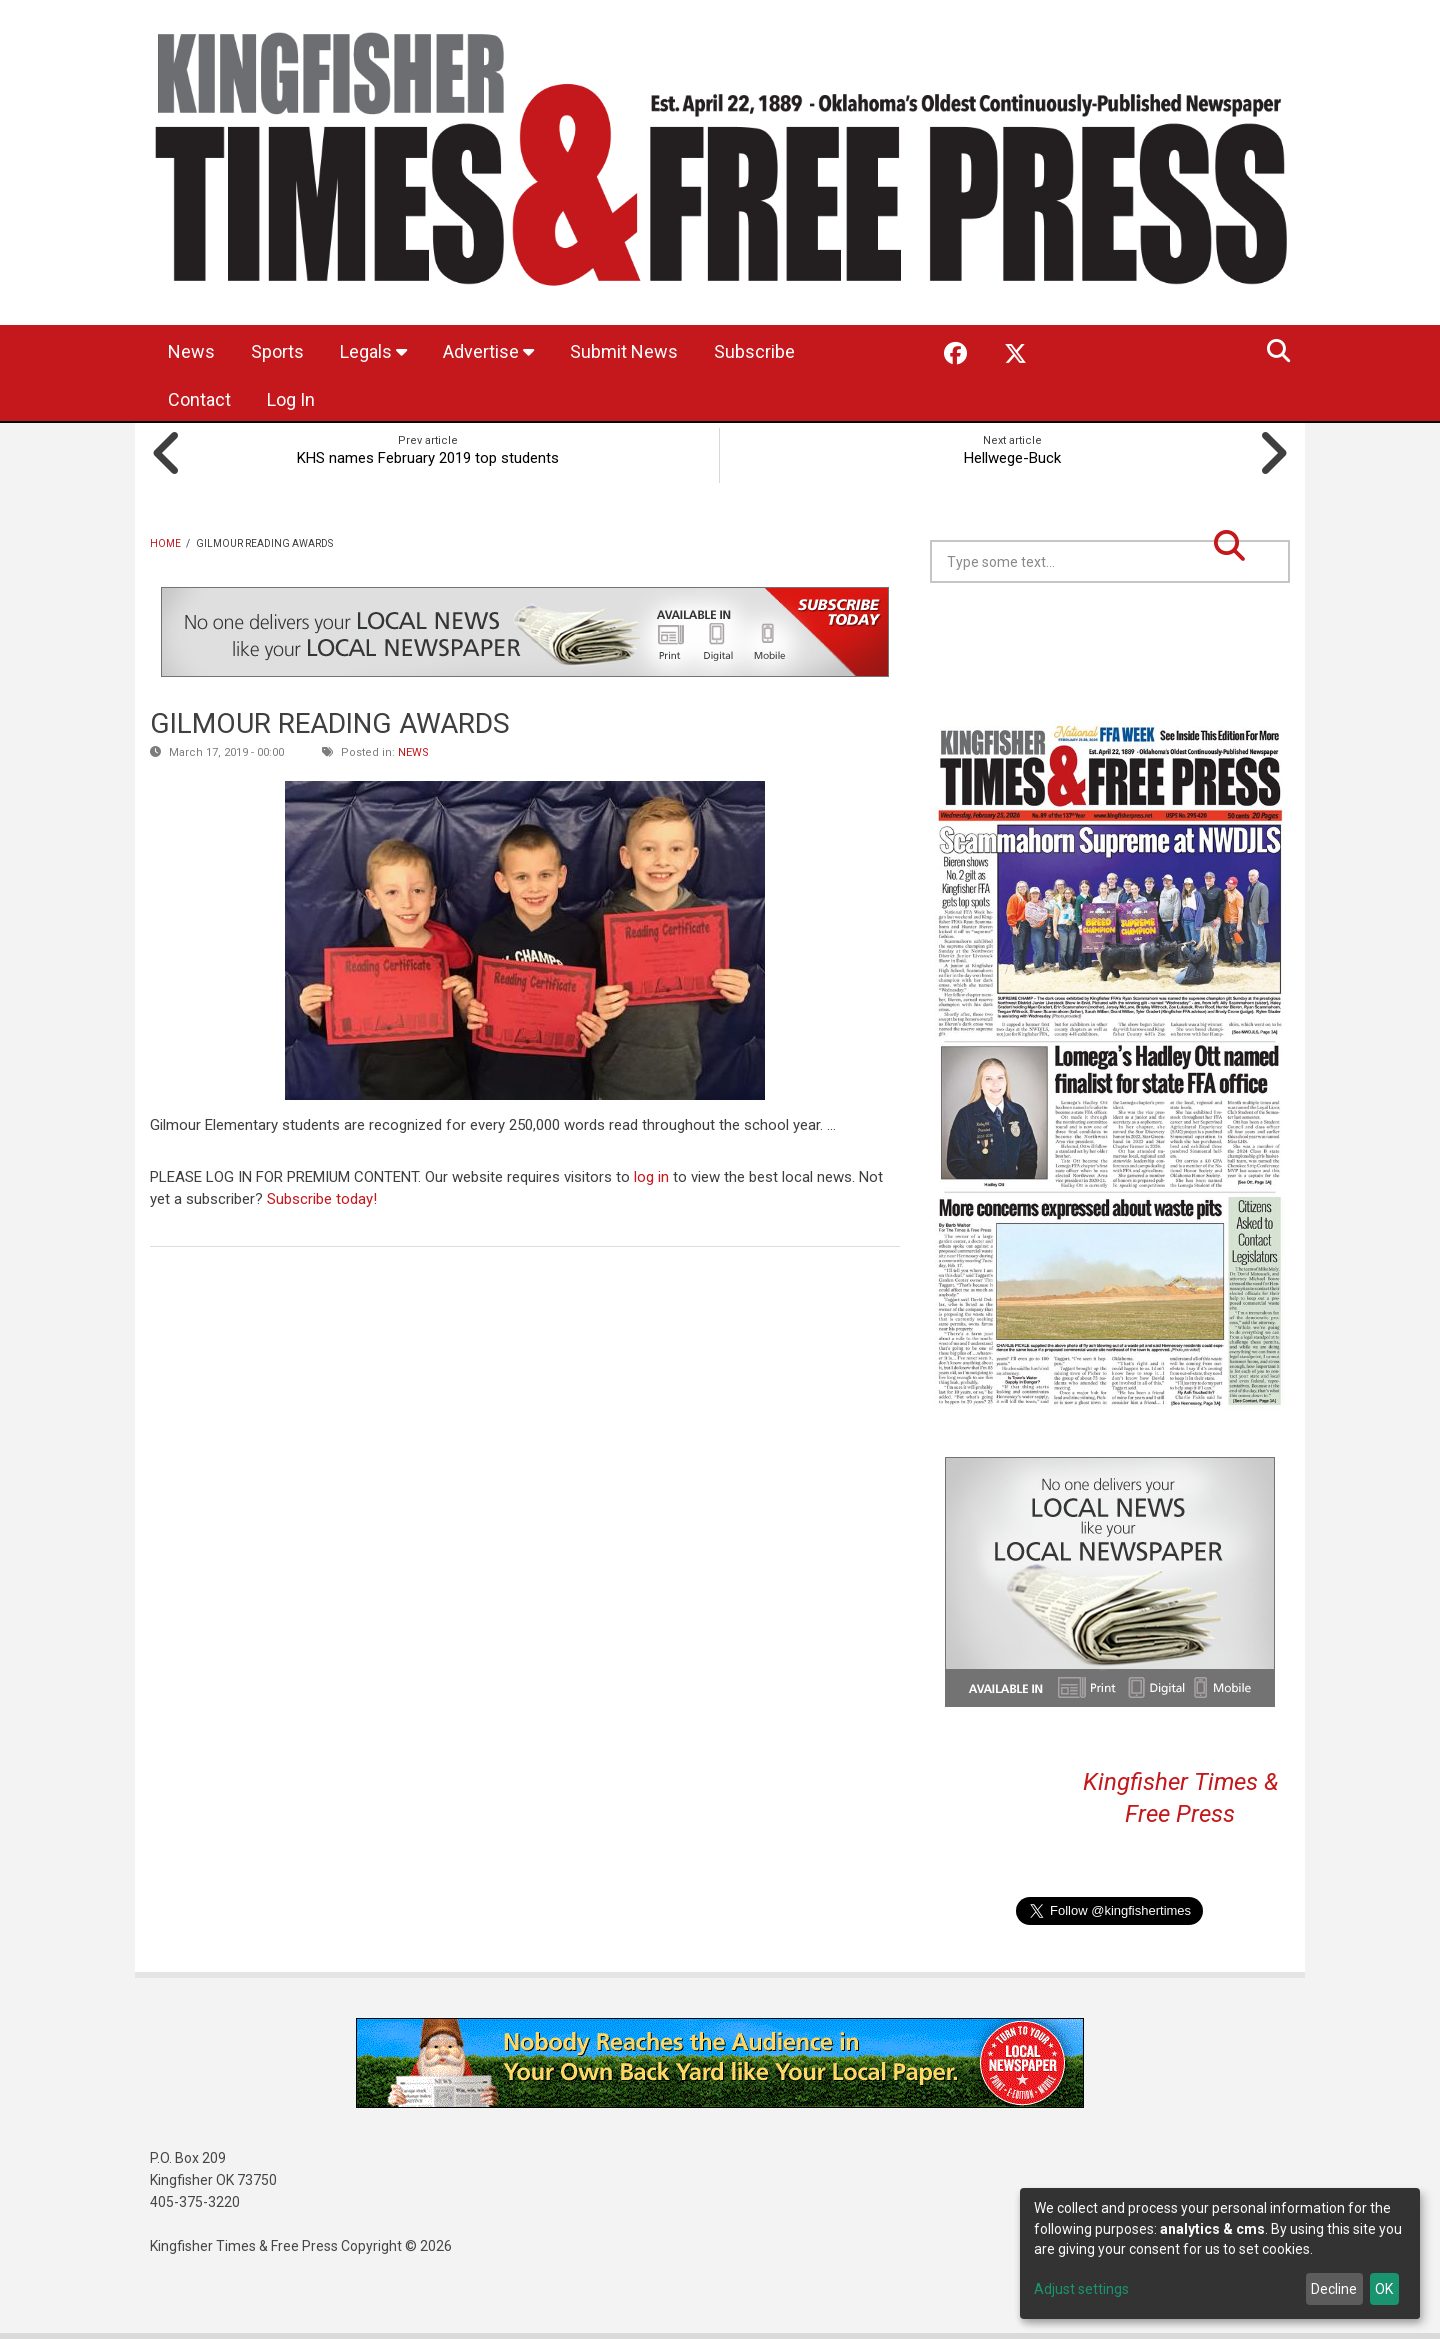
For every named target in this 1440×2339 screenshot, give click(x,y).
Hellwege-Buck (1012, 458)
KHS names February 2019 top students (428, 458)
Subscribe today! (322, 1199)
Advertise (488, 351)
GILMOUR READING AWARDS (330, 723)
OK (1384, 2289)
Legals (373, 351)
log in (651, 1177)
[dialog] (1220, 2253)
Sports (277, 351)
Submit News (624, 351)
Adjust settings (1081, 2289)
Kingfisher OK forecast (1250, 633)
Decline (1334, 2289)
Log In (291, 399)
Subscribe (754, 351)
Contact (199, 399)
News (191, 351)
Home (165, 543)
